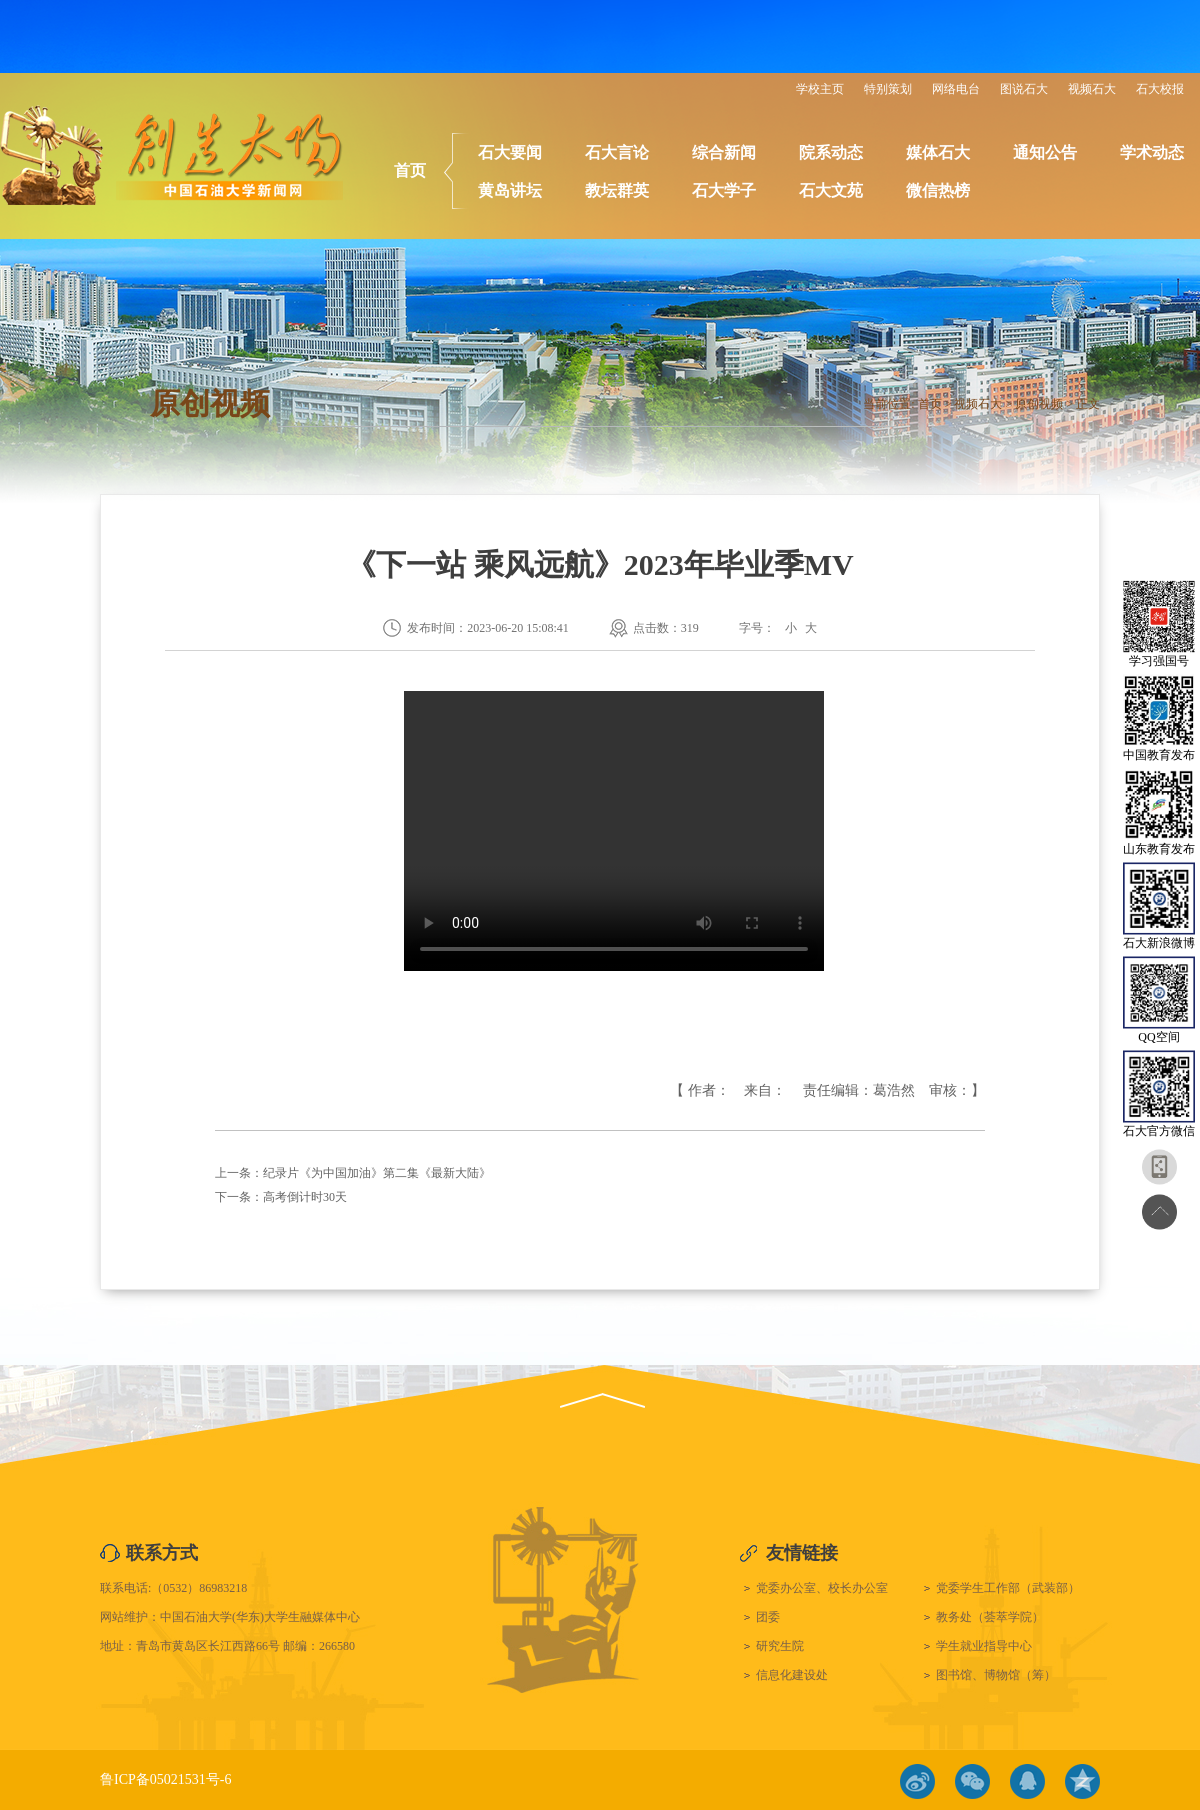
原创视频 (1039, 404)
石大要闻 (510, 152)
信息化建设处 (792, 1675)
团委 (768, 1617)
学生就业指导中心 (984, 1646)
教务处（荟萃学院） (990, 1617)
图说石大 (1024, 89)
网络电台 (956, 89)
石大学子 (724, 190)
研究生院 (780, 1646)
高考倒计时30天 (305, 1197)
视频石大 (1092, 89)
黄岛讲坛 (510, 190)
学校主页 (820, 89)
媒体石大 (938, 152)
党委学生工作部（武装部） (1008, 1588)
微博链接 (917, 1781)
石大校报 (1160, 89)
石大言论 (617, 152)
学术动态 (1152, 152)
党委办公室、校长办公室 (822, 1588)
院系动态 (831, 152)
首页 (410, 170)
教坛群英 (617, 190)
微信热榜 (938, 190)
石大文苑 (831, 190)
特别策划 (888, 89)
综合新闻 (724, 152)
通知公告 (1045, 152)
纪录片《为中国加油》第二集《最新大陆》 (377, 1173)
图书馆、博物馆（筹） (996, 1675)
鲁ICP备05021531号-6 (165, 1779)
